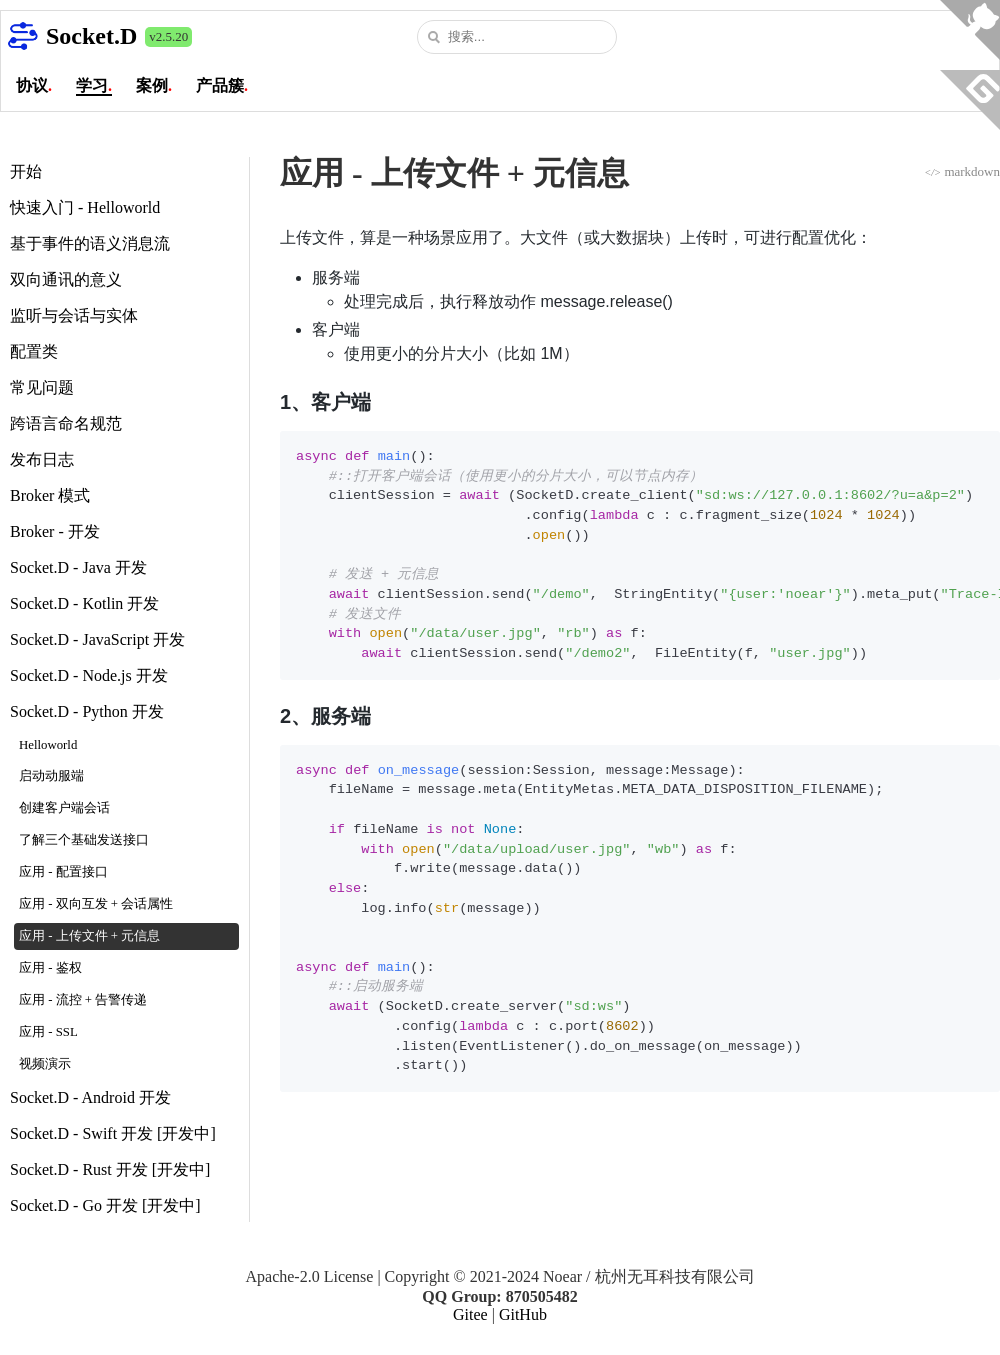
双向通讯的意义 (66, 279)
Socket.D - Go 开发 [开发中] (105, 1205)
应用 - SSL (48, 1032)
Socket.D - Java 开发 (78, 567)
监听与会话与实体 (74, 315)
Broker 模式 (50, 495)
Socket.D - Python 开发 (87, 711)
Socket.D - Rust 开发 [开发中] (110, 1169)
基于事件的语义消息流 (90, 243)
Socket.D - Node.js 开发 (89, 675)
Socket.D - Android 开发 (90, 1097)
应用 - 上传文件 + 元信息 (89, 936)
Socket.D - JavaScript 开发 (97, 639)
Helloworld (48, 745)
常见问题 (42, 387)
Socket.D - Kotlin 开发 (84, 603)
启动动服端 (51, 776)
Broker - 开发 (55, 531)
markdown (962, 171)
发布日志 (42, 459)
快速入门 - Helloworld (85, 207)
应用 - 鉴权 (50, 968)
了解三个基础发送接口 (84, 840)
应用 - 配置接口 (63, 872)
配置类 (34, 351)
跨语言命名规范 (66, 423)
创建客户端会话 (64, 808)
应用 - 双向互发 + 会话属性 (96, 904)
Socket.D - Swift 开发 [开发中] (113, 1133)
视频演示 (45, 1064)
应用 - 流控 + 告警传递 (83, 1000)
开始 (26, 171)
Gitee (470, 1314)
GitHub (523, 1314)
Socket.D (91, 36)
